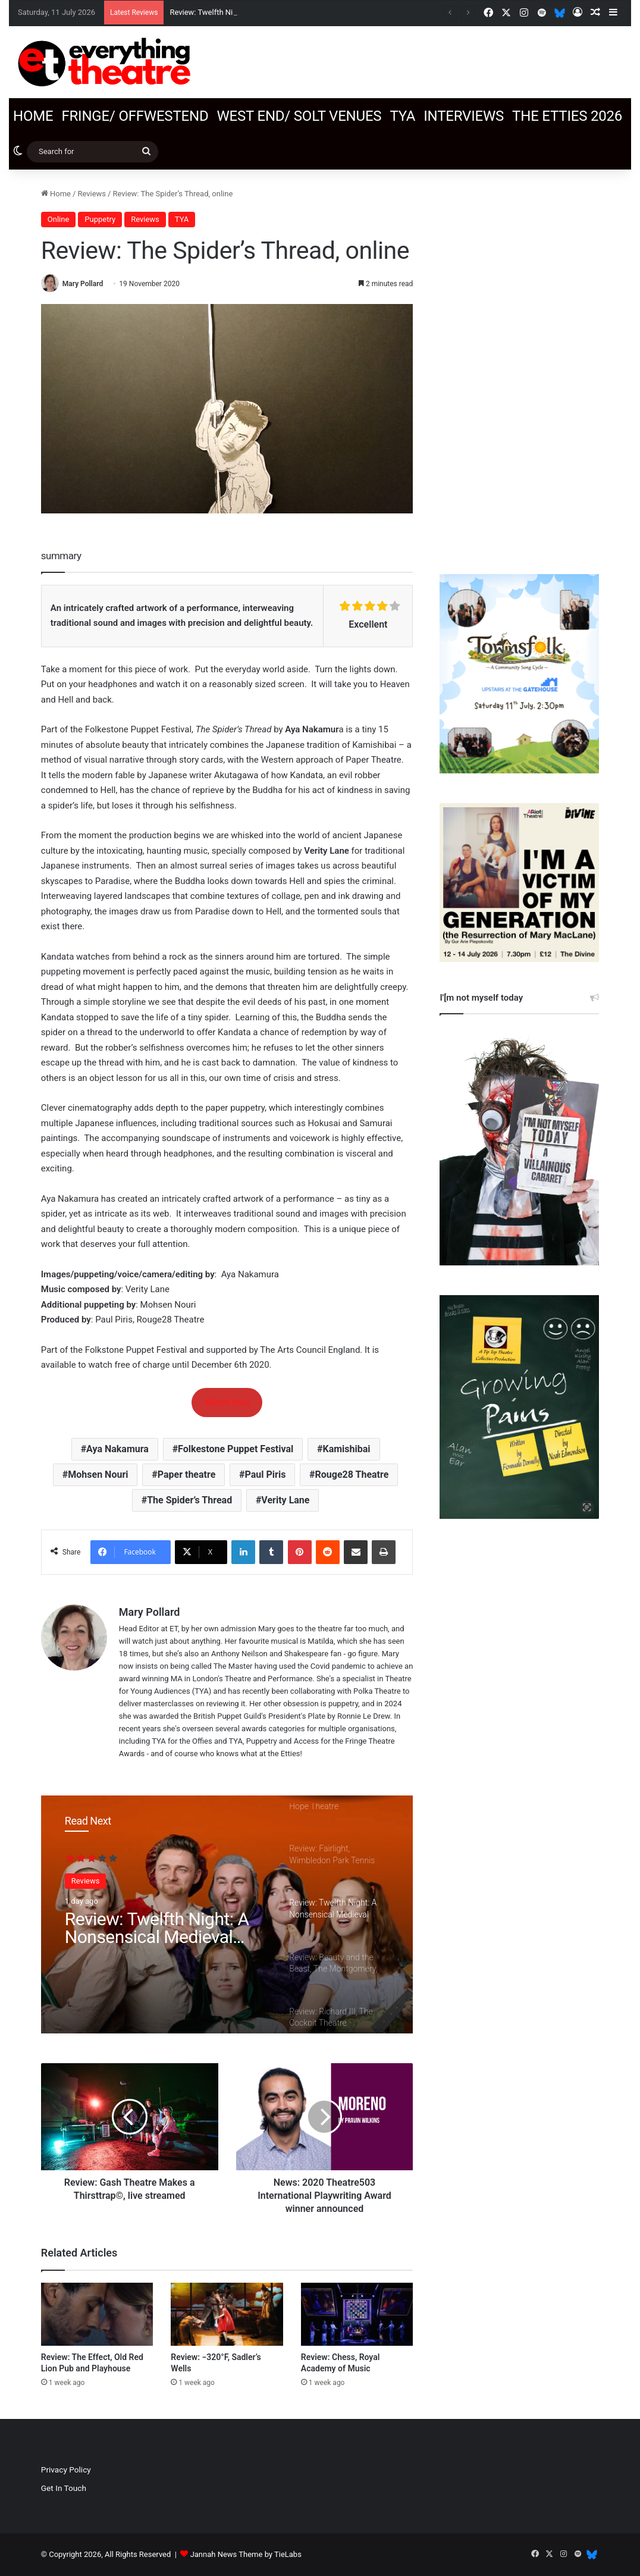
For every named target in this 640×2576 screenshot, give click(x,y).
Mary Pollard (82, 284)
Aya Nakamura (117, 1449)
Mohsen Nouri (98, 1474)
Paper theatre (187, 1474)
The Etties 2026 (567, 116)
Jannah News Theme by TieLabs (246, 2554)
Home (33, 116)
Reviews (91, 193)
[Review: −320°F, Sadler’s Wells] (227, 2314)
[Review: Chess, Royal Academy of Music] (357, 2314)
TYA (402, 116)
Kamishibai (347, 1449)
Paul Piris (265, 1474)
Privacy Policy (66, 2469)
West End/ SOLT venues (299, 116)
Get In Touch (63, 2488)
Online (59, 219)
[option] (227, 1914)
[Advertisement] (519, 365)
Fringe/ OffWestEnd (134, 116)
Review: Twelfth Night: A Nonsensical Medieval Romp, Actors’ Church (157, 1928)
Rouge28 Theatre (352, 1474)
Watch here (227, 1402)
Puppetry (99, 219)
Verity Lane (285, 1500)
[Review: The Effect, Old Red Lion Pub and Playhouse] (97, 2314)
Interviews (463, 116)
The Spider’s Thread (189, 1500)
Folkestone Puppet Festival (235, 1449)
